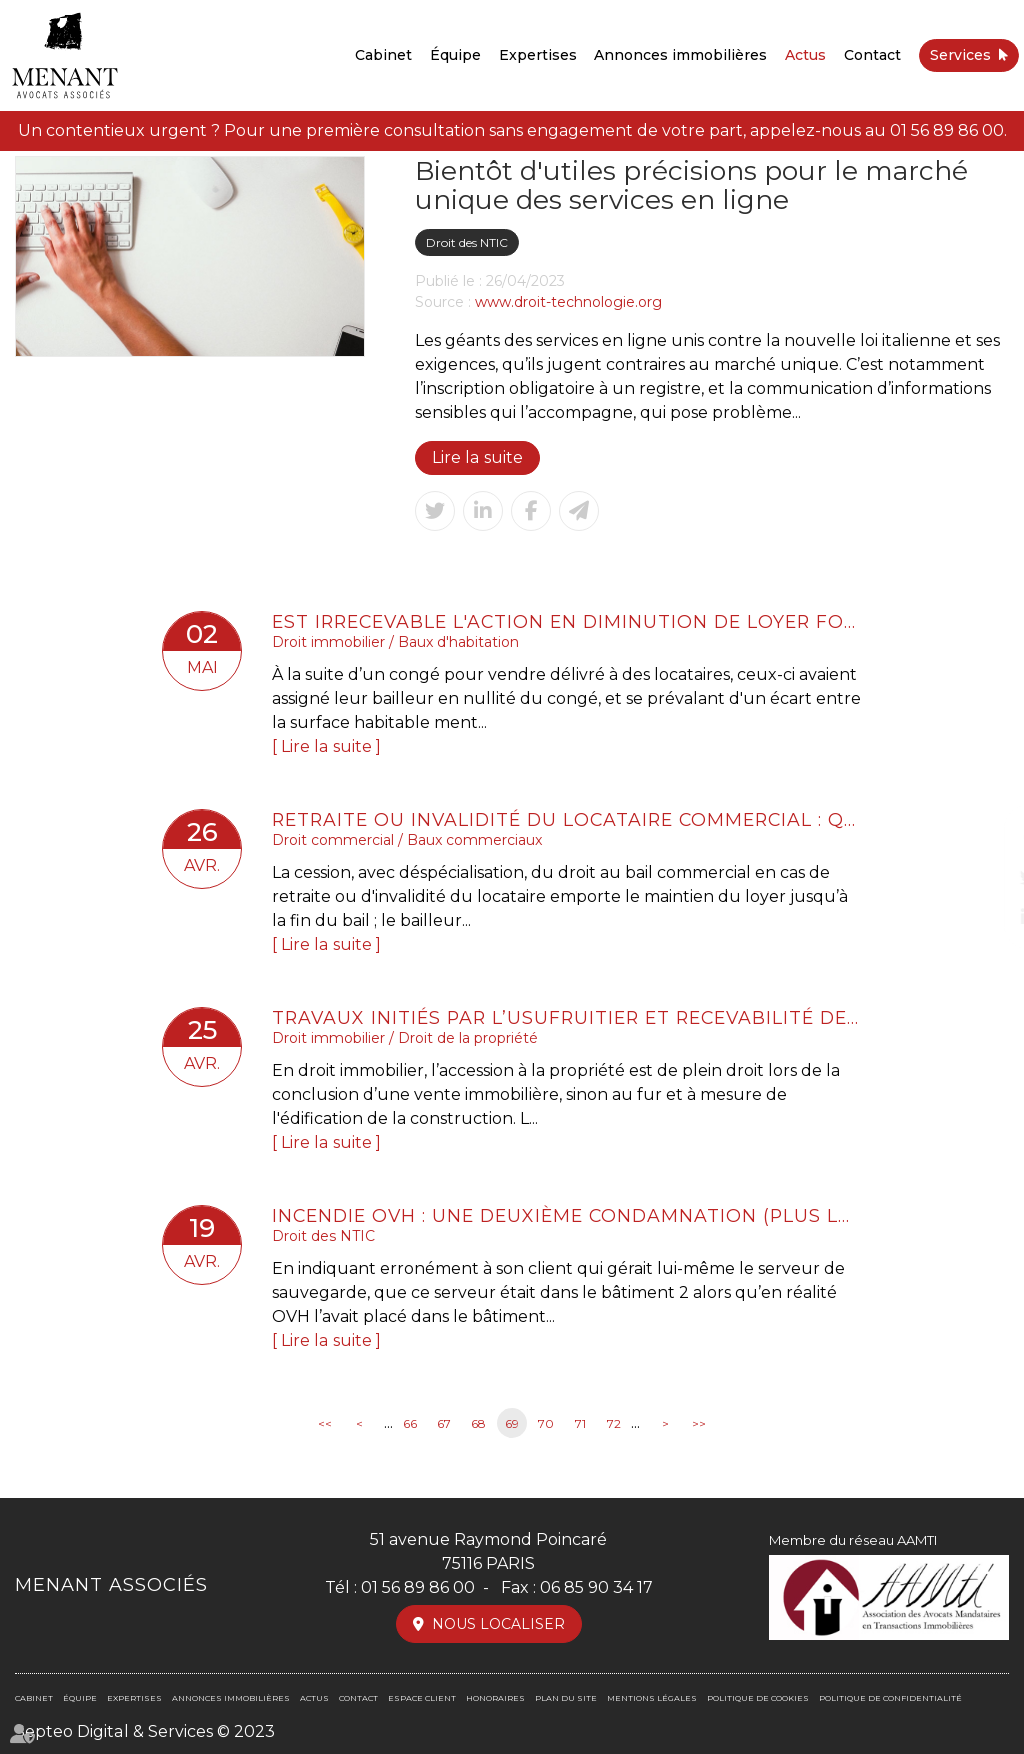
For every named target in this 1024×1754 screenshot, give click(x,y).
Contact (872, 55)
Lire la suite (477, 457)
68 (478, 1423)
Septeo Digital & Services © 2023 (144, 1731)
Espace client (422, 1698)
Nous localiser (498, 1624)
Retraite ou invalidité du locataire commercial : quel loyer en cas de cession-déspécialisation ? (567, 819)
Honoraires (495, 1698)
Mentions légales (652, 1698)
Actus (805, 55)
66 (410, 1423)
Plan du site (566, 1698)
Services (960, 55)
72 (614, 1423)
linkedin (984, 917)
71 (580, 1423)
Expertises (538, 55)
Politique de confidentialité (890, 1698)
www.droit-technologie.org (568, 302)
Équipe (455, 55)
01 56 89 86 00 (947, 130)
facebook (984, 837)
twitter (984, 877)
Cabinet (383, 55)
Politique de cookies (758, 1698)
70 (546, 1423)
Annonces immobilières (680, 55)
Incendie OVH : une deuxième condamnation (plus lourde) (567, 1215)
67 (444, 1423)
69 (512, 1423)
